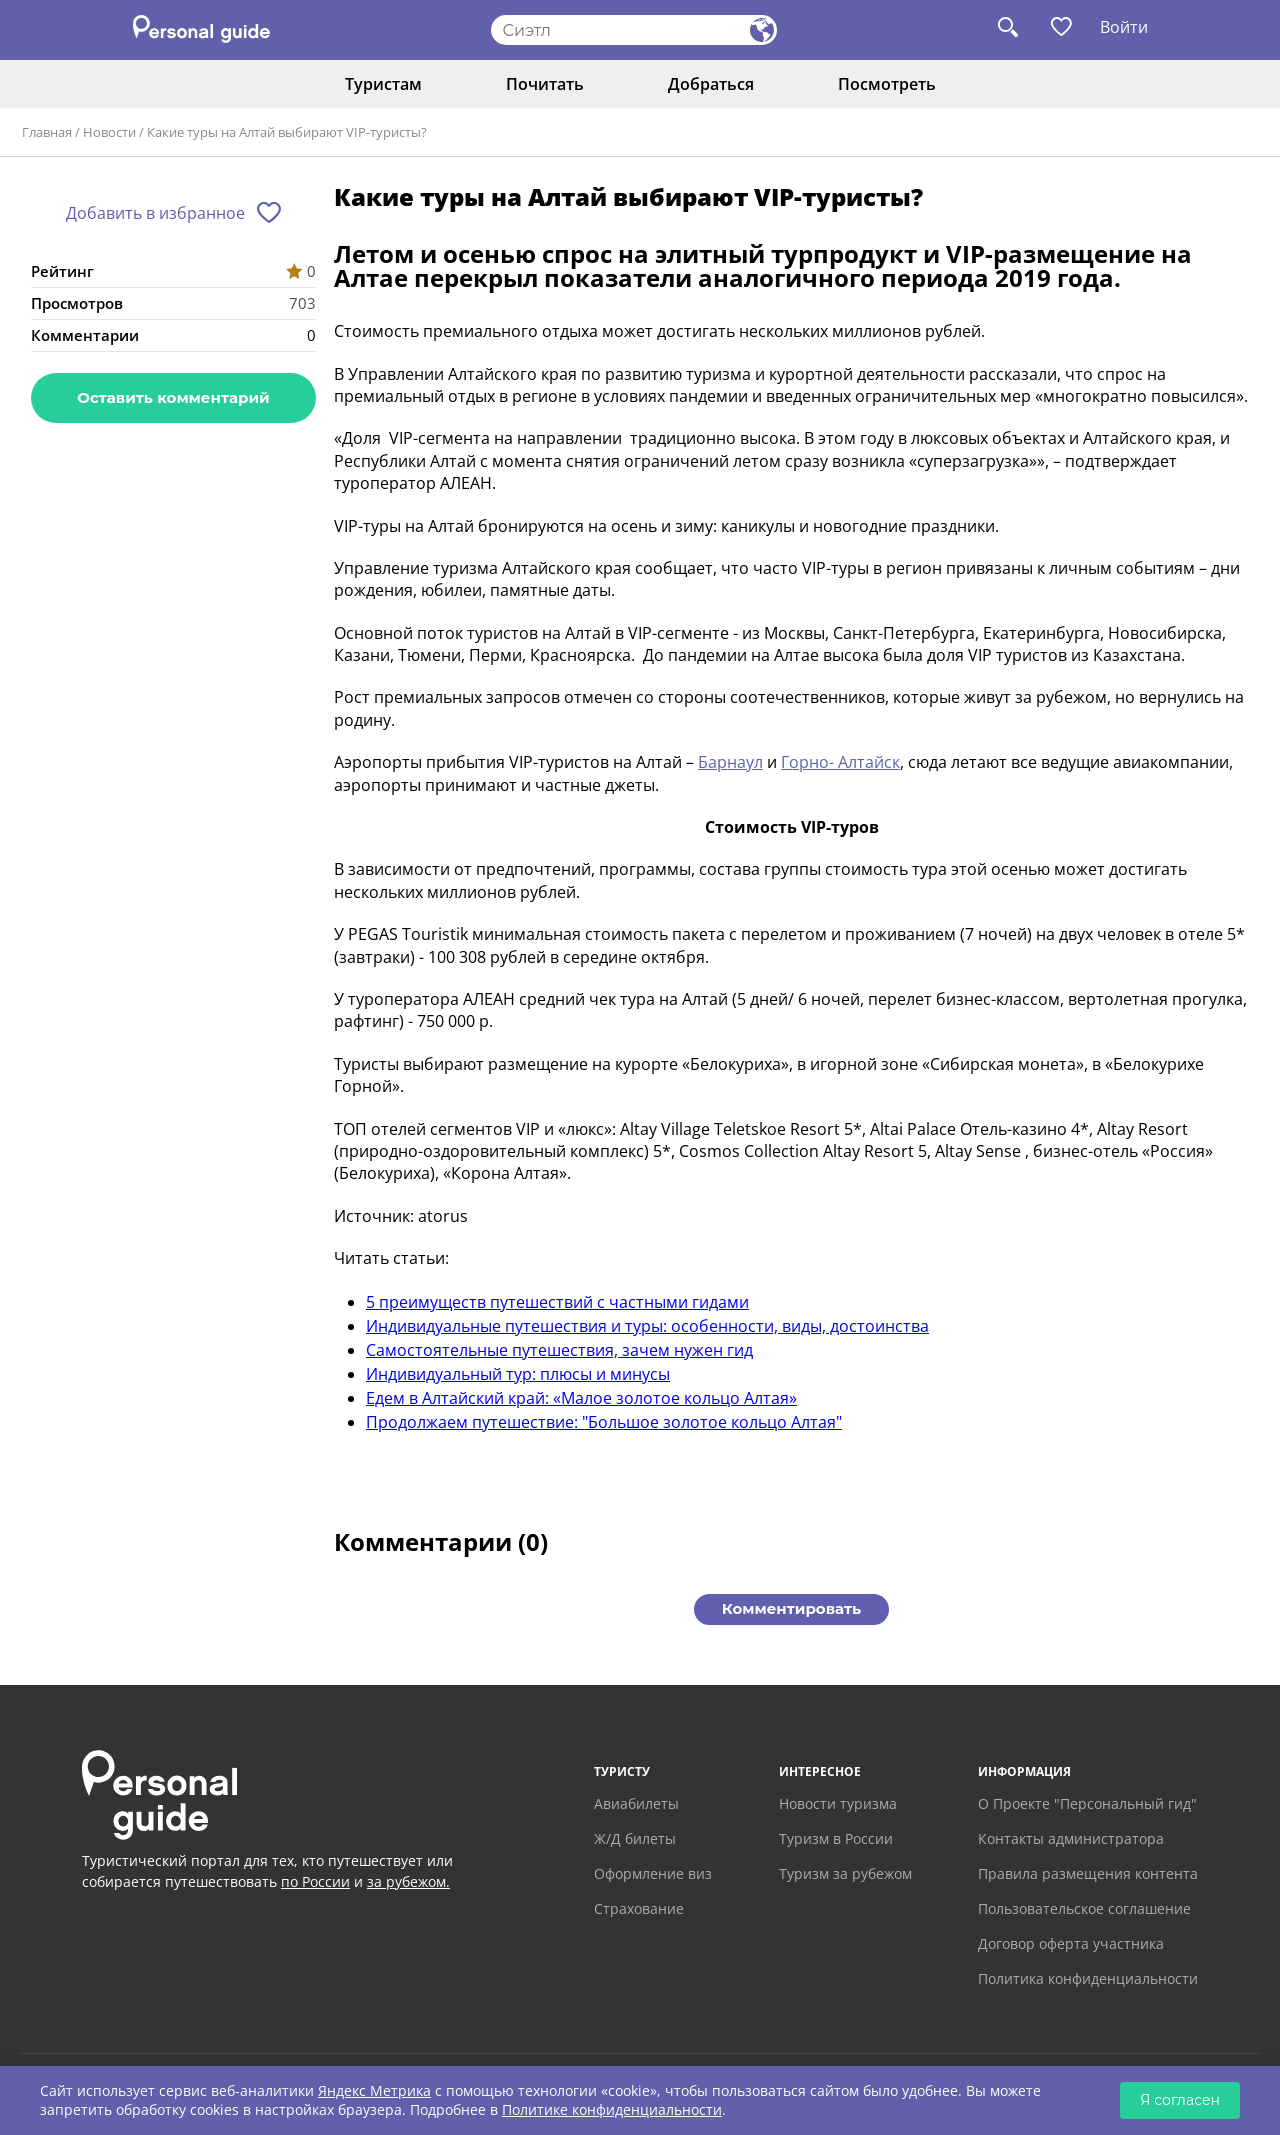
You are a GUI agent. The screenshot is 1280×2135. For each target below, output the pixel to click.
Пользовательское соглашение (1084, 1908)
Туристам (383, 84)
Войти (1124, 27)
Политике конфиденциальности (612, 2109)
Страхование (639, 1908)
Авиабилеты (636, 1803)
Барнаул (730, 762)
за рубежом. (408, 1881)
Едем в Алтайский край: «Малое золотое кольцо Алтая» (581, 1398)
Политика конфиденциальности (1088, 1978)
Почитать (545, 84)
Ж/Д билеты (635, 1838)
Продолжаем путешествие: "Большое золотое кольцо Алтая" (604, 1422)
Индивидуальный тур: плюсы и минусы (518, 1374)
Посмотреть (887, 84)
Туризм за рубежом (845, 1873)
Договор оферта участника (1071, 1943)
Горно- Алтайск (840, 762)
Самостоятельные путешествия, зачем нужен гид (559, 1350)
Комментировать (791, 1608)
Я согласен (1180, 2100)
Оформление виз (653, 1873)
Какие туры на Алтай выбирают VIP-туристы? (287, 132)
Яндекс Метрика (374, 2090)
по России (315, 1881)
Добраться (711, 84)
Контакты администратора (1071, 1838)
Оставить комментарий (173, 397)
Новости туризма (838, 1803)
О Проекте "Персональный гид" (1087, 1803)
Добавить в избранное (155, 213)
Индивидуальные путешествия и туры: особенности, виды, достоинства (647, 1326)
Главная (47, 132)
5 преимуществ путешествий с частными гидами (557, 1302)
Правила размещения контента (1088, 1873)
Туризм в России (836, 1838)
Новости (109, 132)
